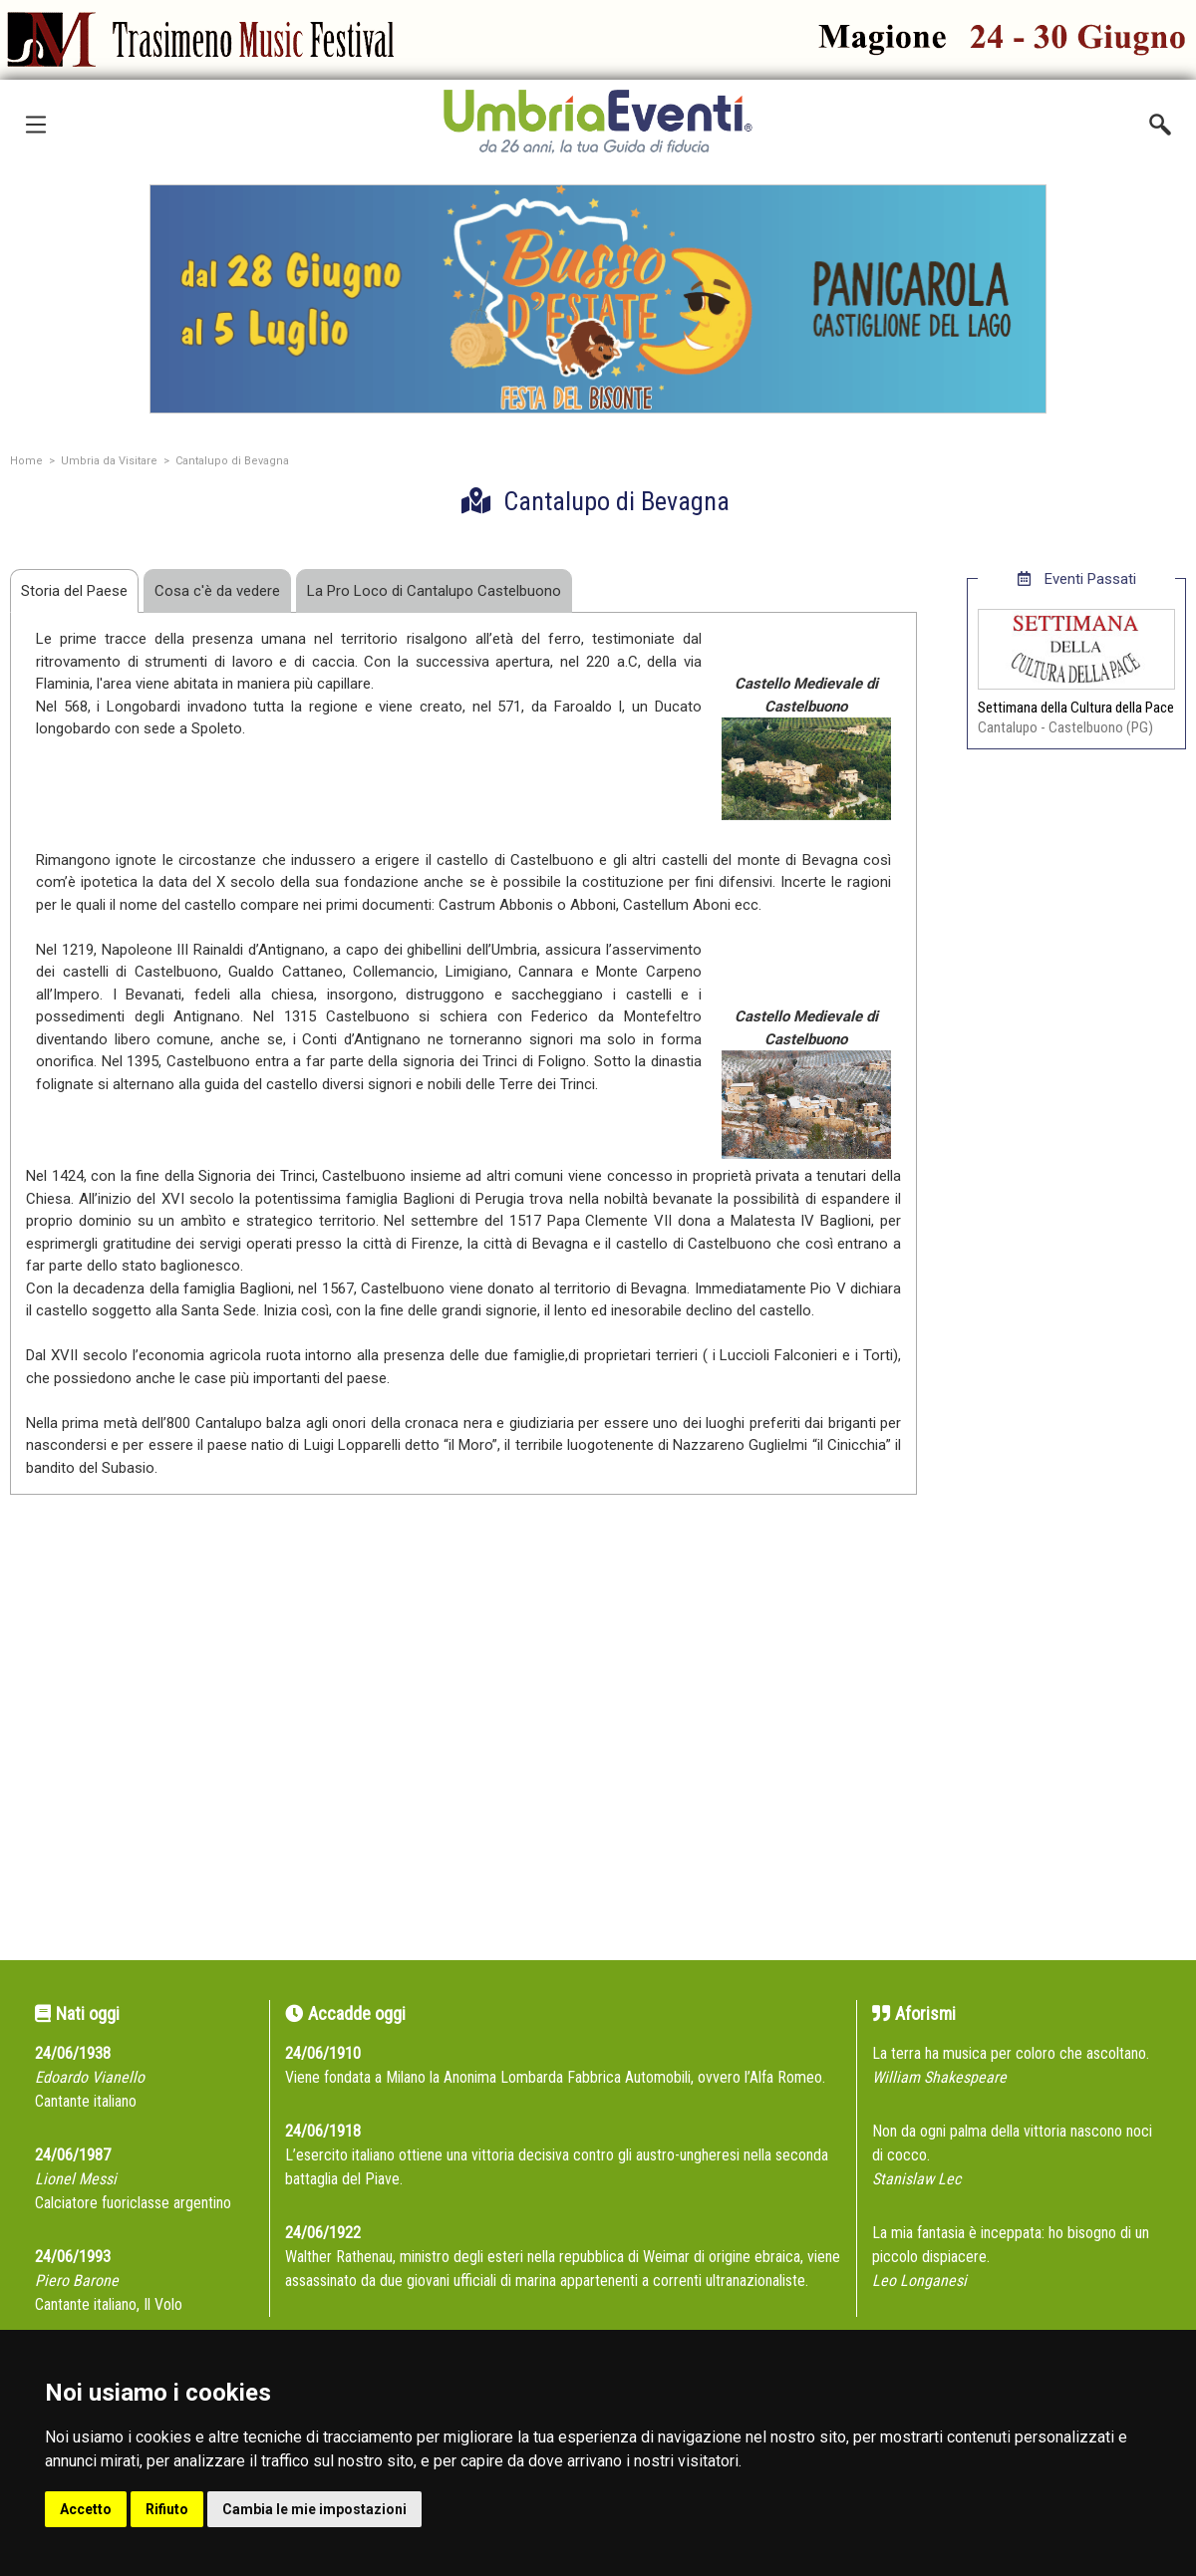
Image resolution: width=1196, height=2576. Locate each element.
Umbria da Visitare (109, 460)
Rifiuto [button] (167, 2509)
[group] (598, 299)
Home (26, 460)
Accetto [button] (86, 2509)
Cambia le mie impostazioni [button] (314, 2509)
